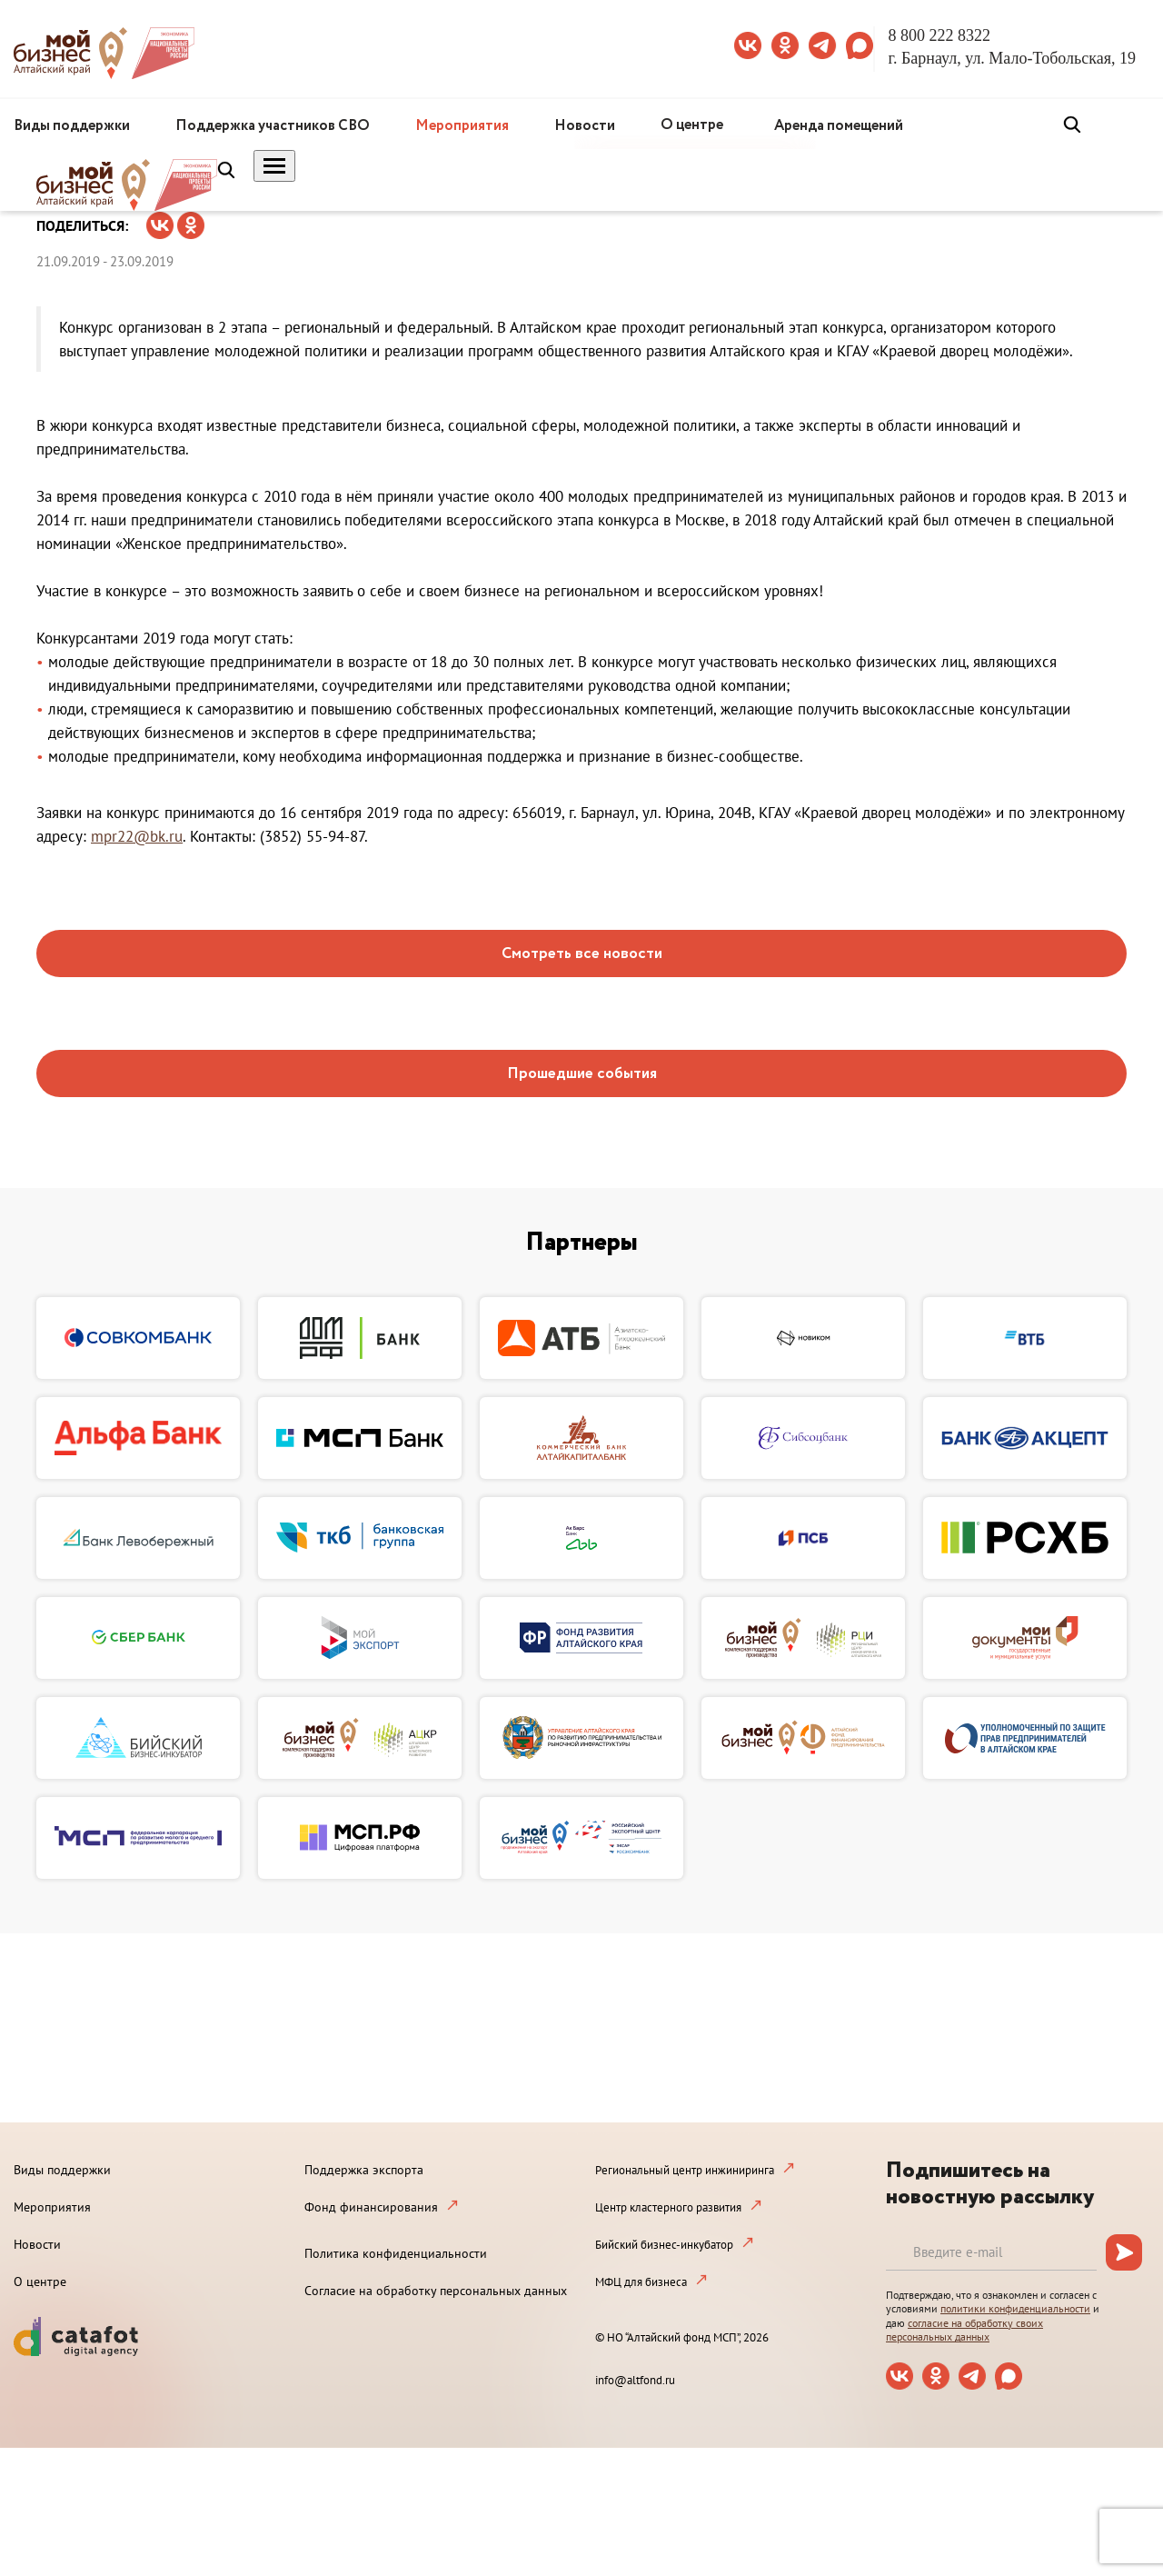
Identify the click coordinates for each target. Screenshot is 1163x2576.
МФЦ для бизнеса (641, 2282)
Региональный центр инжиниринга (684, 2170)
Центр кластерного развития (668, 2207)
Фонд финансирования (371, 2207)
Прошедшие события (582, 1074)
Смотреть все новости (582, 954)
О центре (692, 125)
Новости (584, 125)
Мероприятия (462, 125)
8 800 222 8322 (940, 35)
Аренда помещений (838, 125)
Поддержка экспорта (363, 2170)
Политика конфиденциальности (395, 2253)
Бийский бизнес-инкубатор (664, 2244)
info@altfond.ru (635, 2380)
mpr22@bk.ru (137, 836)
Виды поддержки (72, 125)
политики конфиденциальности (1015, 2308)
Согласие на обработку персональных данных (435, 2290)
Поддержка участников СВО (272, 125)
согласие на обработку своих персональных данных (964, 2330)
